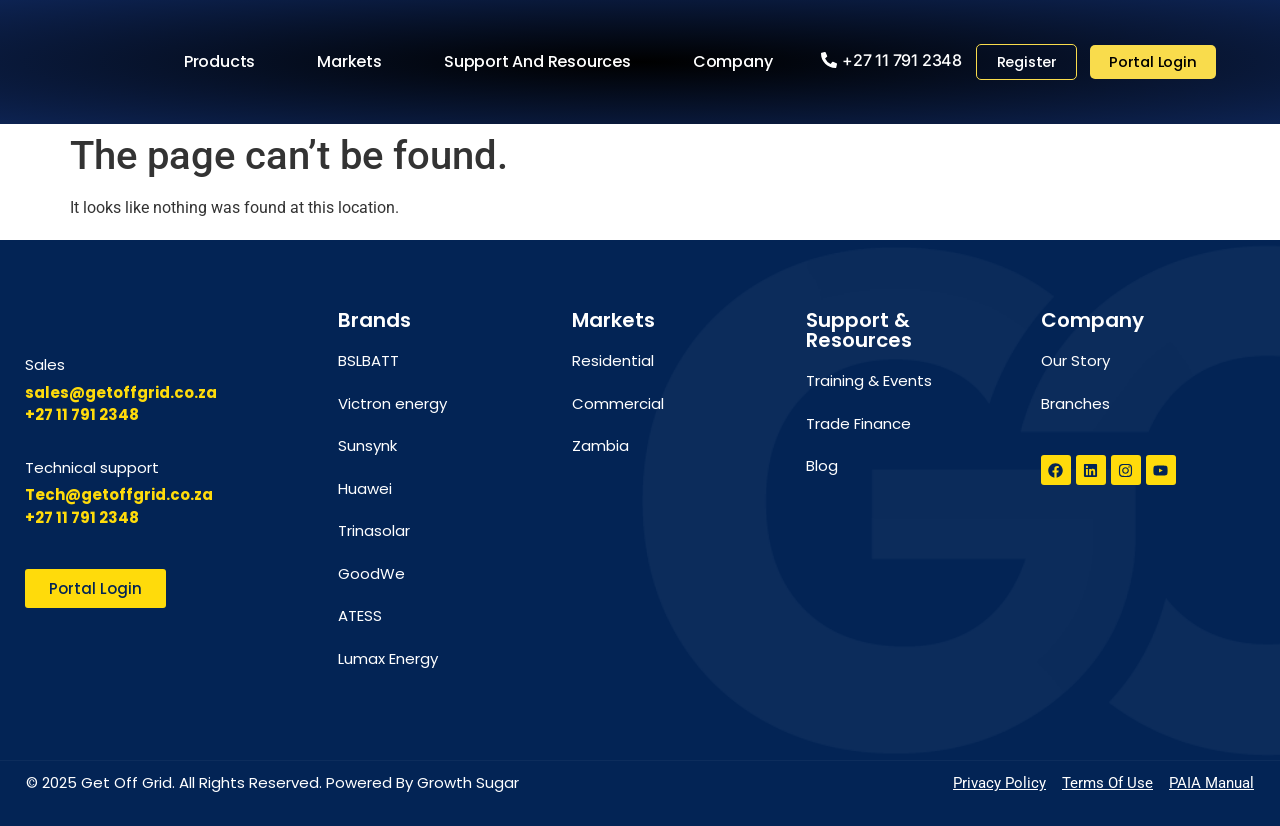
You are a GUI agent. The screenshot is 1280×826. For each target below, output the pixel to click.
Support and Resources (540, 62)
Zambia (600, 445)
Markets (352, 62)
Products (222, 62)
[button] (887, 60)
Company (736, 62)
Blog (822, 465)
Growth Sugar (468, 782)
